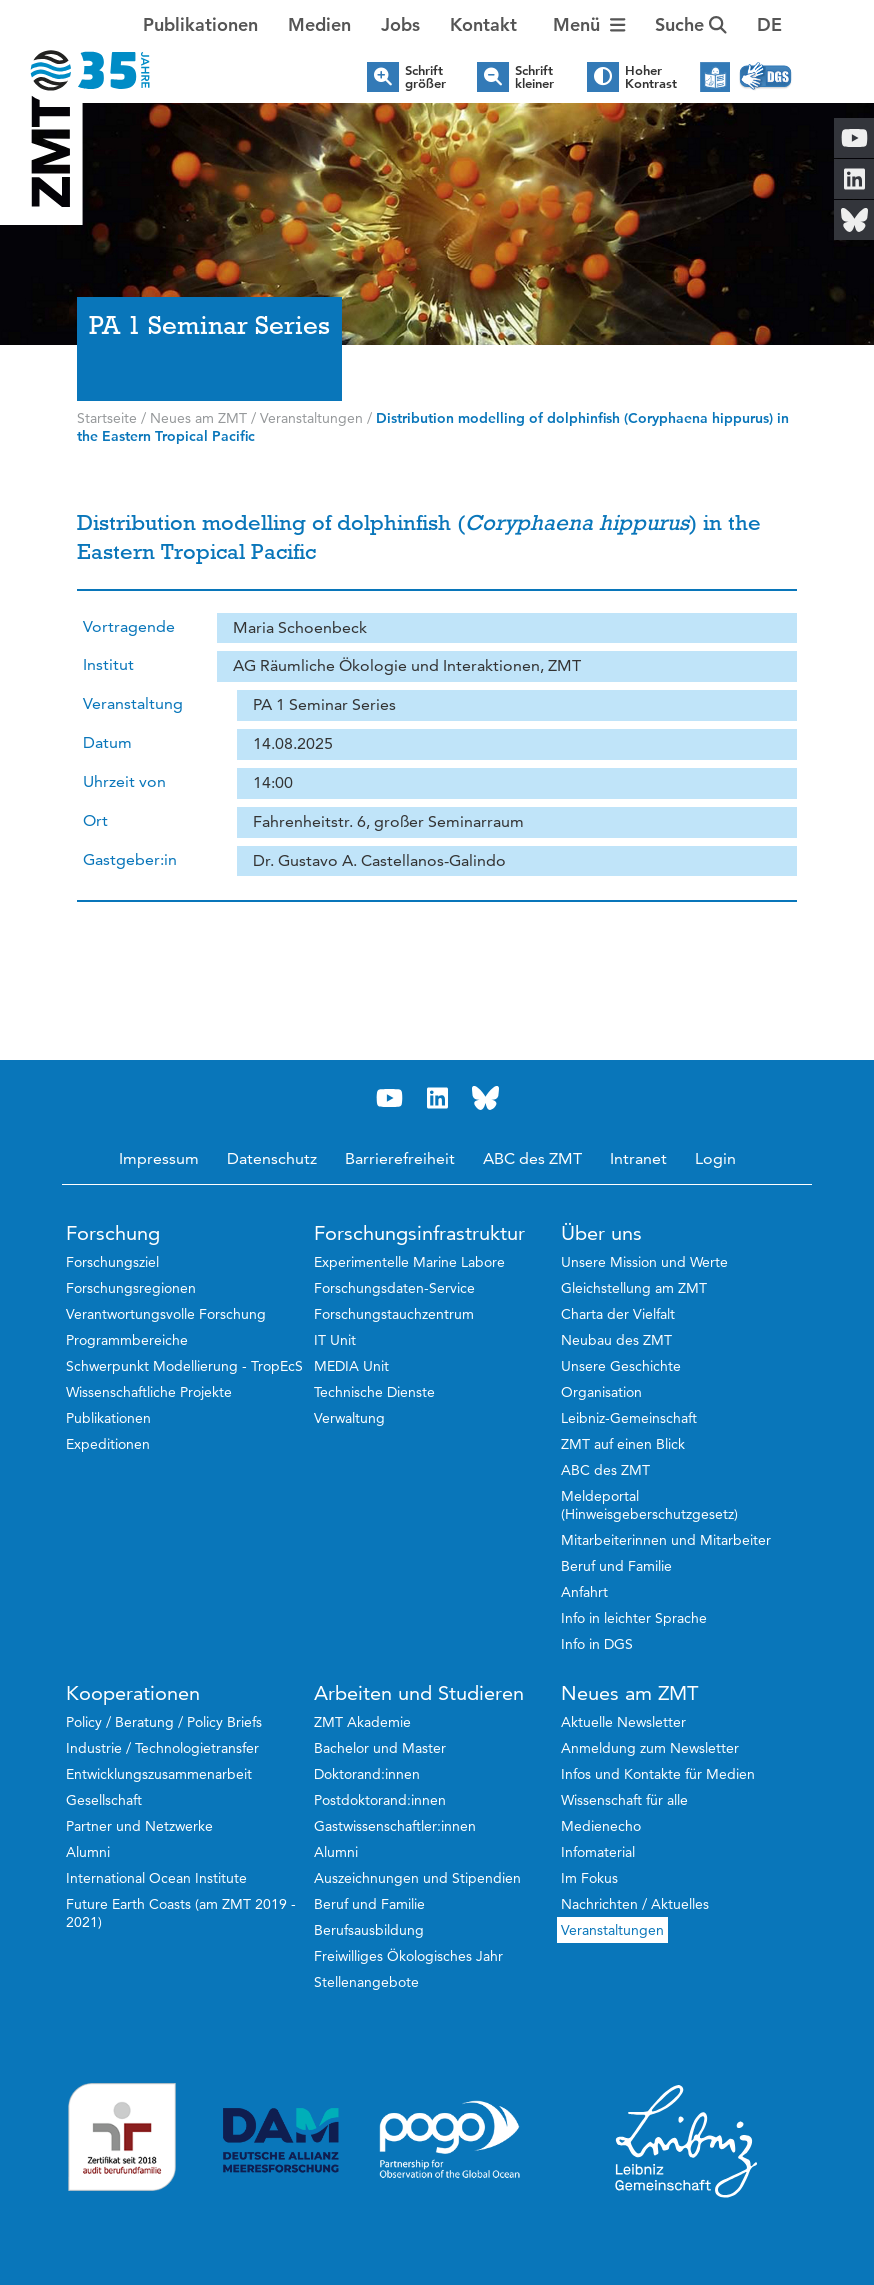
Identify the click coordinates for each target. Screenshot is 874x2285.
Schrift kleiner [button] (534, 77)
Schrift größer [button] (425, 77)
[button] (769, 25)
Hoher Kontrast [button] (651, 77)
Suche (691, 24)
